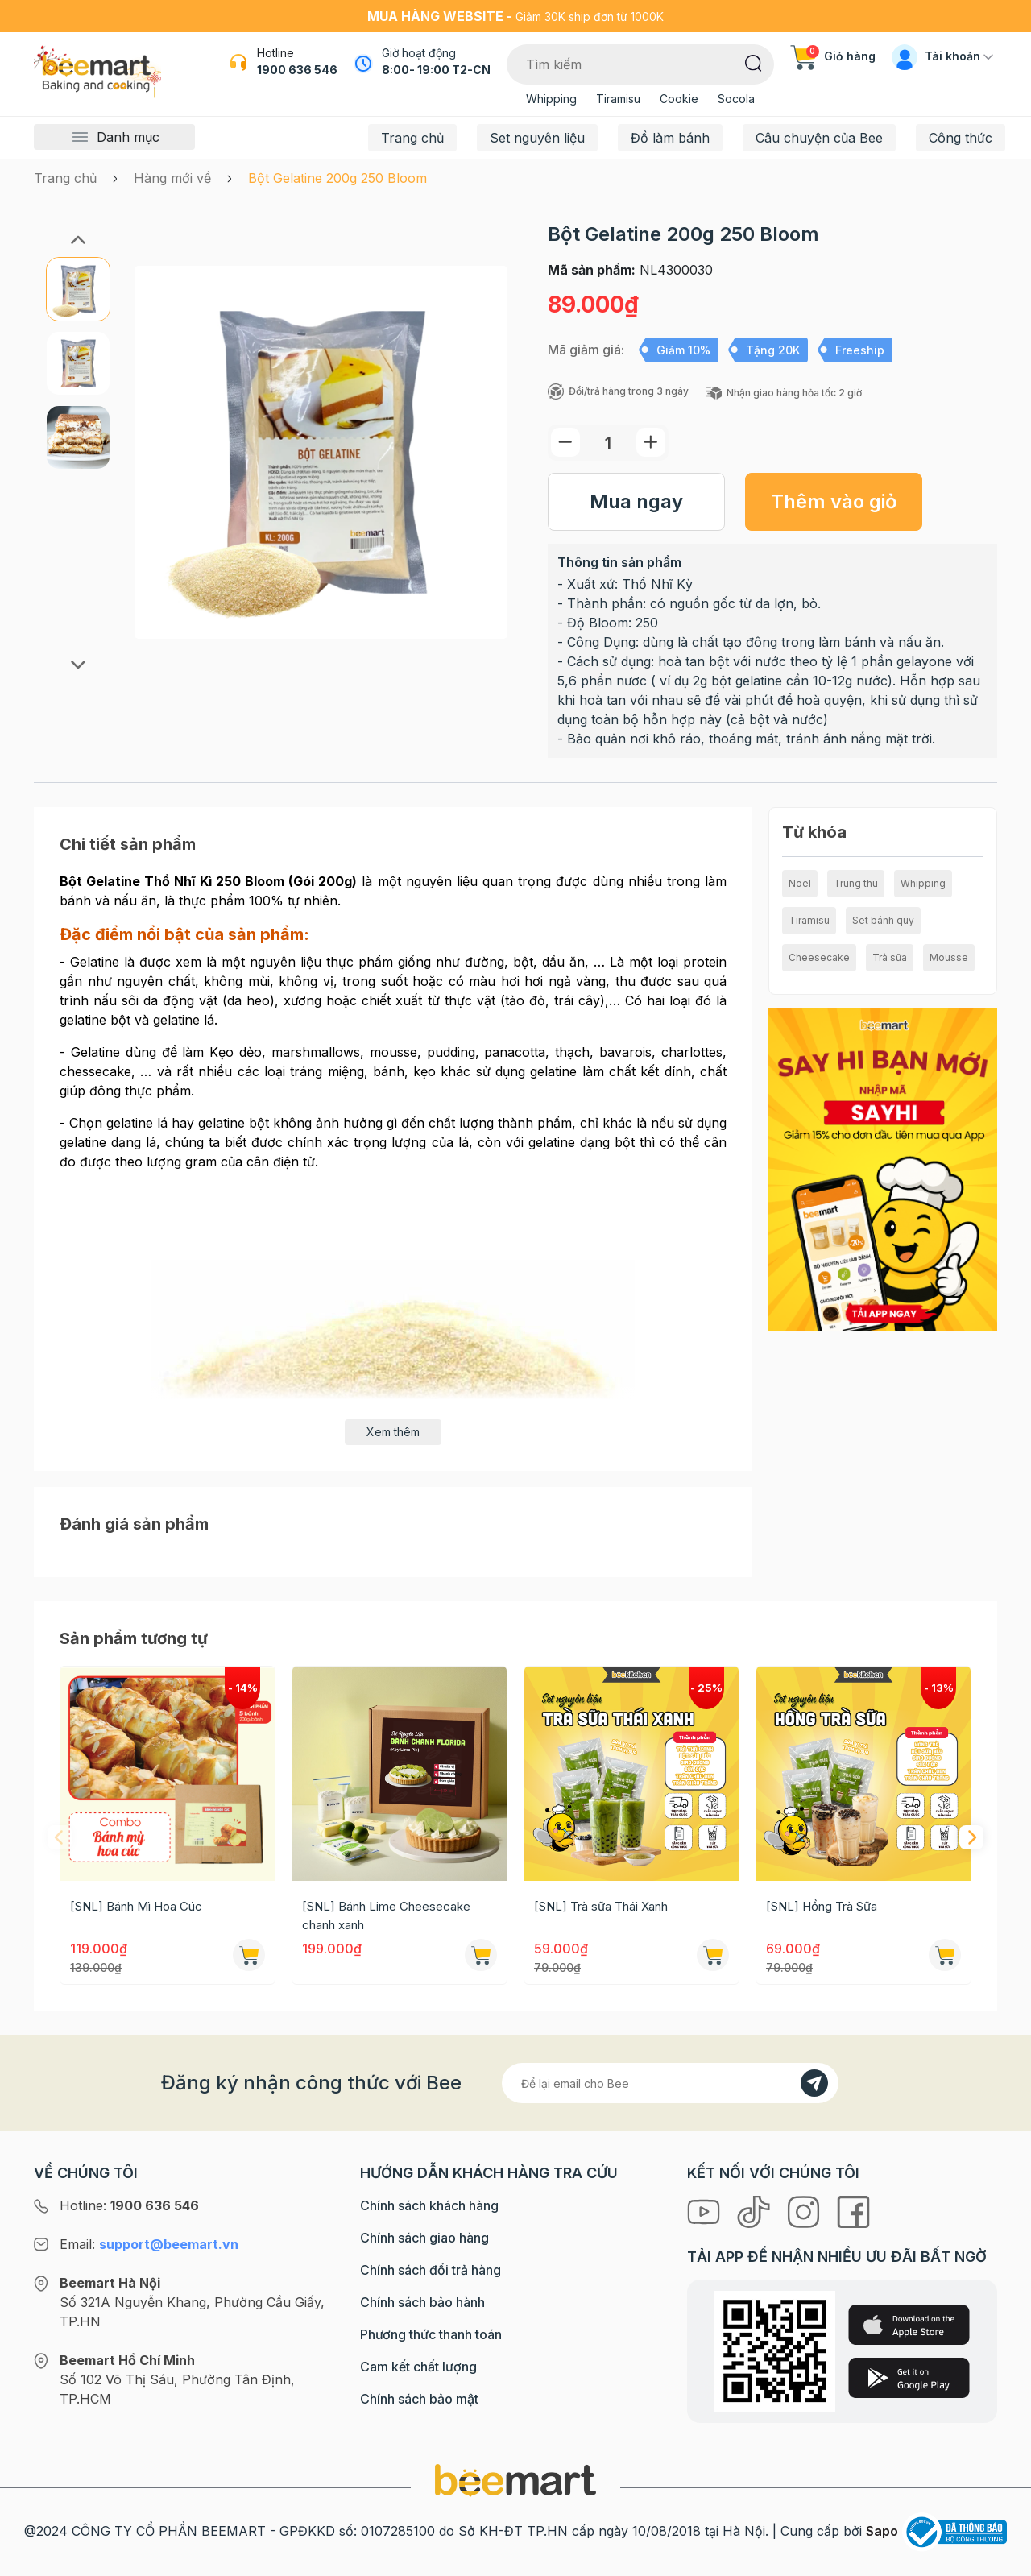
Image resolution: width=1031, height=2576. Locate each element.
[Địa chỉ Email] (670, 2083)
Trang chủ (412, 138)
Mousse (949, 957)
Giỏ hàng (833, 56)
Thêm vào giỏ (834, 501)
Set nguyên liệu (537, 138)
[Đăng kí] (814, 2083)
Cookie (679, 99)
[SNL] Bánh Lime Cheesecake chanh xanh (386, 1915)
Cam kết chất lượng (418, 2367)
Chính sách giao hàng (424, 2238)
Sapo (882, 2531)
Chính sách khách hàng (429, 2205)
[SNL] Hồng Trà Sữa (821, 1906)
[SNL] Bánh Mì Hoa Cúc (136, 1906)
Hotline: (129, 2205)
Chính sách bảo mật (419, 2399)
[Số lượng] (608, 443)
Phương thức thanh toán (431, 2334)
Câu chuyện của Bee (819, 138)
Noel (800, 883)
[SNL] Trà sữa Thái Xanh (601, 1906)
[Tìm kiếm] (753, 62)
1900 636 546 (297, 70)
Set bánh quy (883, 920)
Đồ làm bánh (670, 138)
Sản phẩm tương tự (134, 1638)
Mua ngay (636, 501)
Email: (149, 2244)
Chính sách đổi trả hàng (430, 2270)
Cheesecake (819, 957)
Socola (736, 99)
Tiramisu (618, 99)
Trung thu (856, 883)
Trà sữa (889, 957)
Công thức (960, 138)
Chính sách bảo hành (422, 2302)
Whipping (551, 99)
